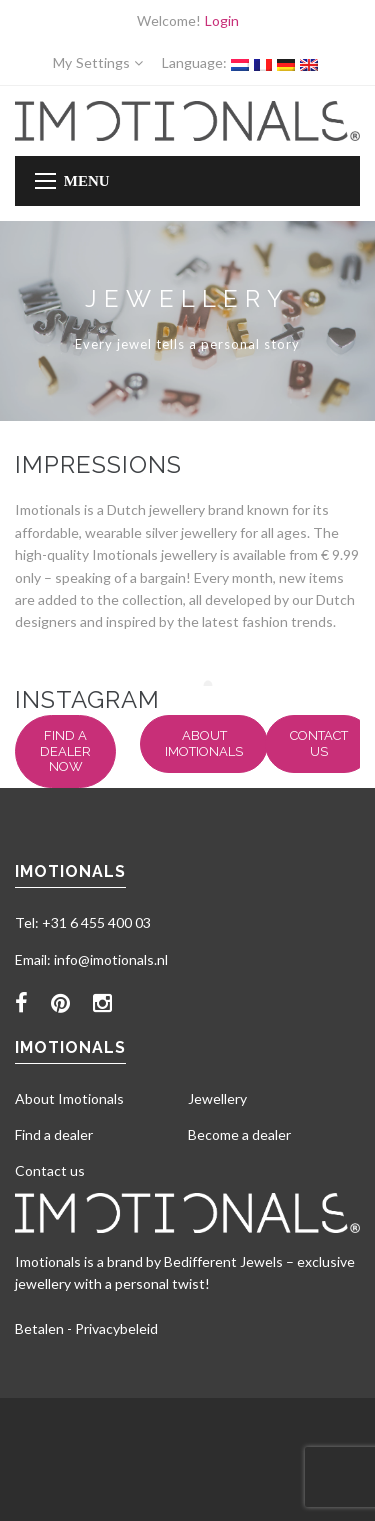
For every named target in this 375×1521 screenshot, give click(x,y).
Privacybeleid (116, 1328)
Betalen (39, 1328)
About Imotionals (204, 743)
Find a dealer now (65, 751)
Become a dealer (239, 1134)
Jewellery (217, 1098)
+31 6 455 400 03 (96, 922)
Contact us (319, 743)
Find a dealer (54, 1134)
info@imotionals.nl (111, 959)
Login (222, 20)
